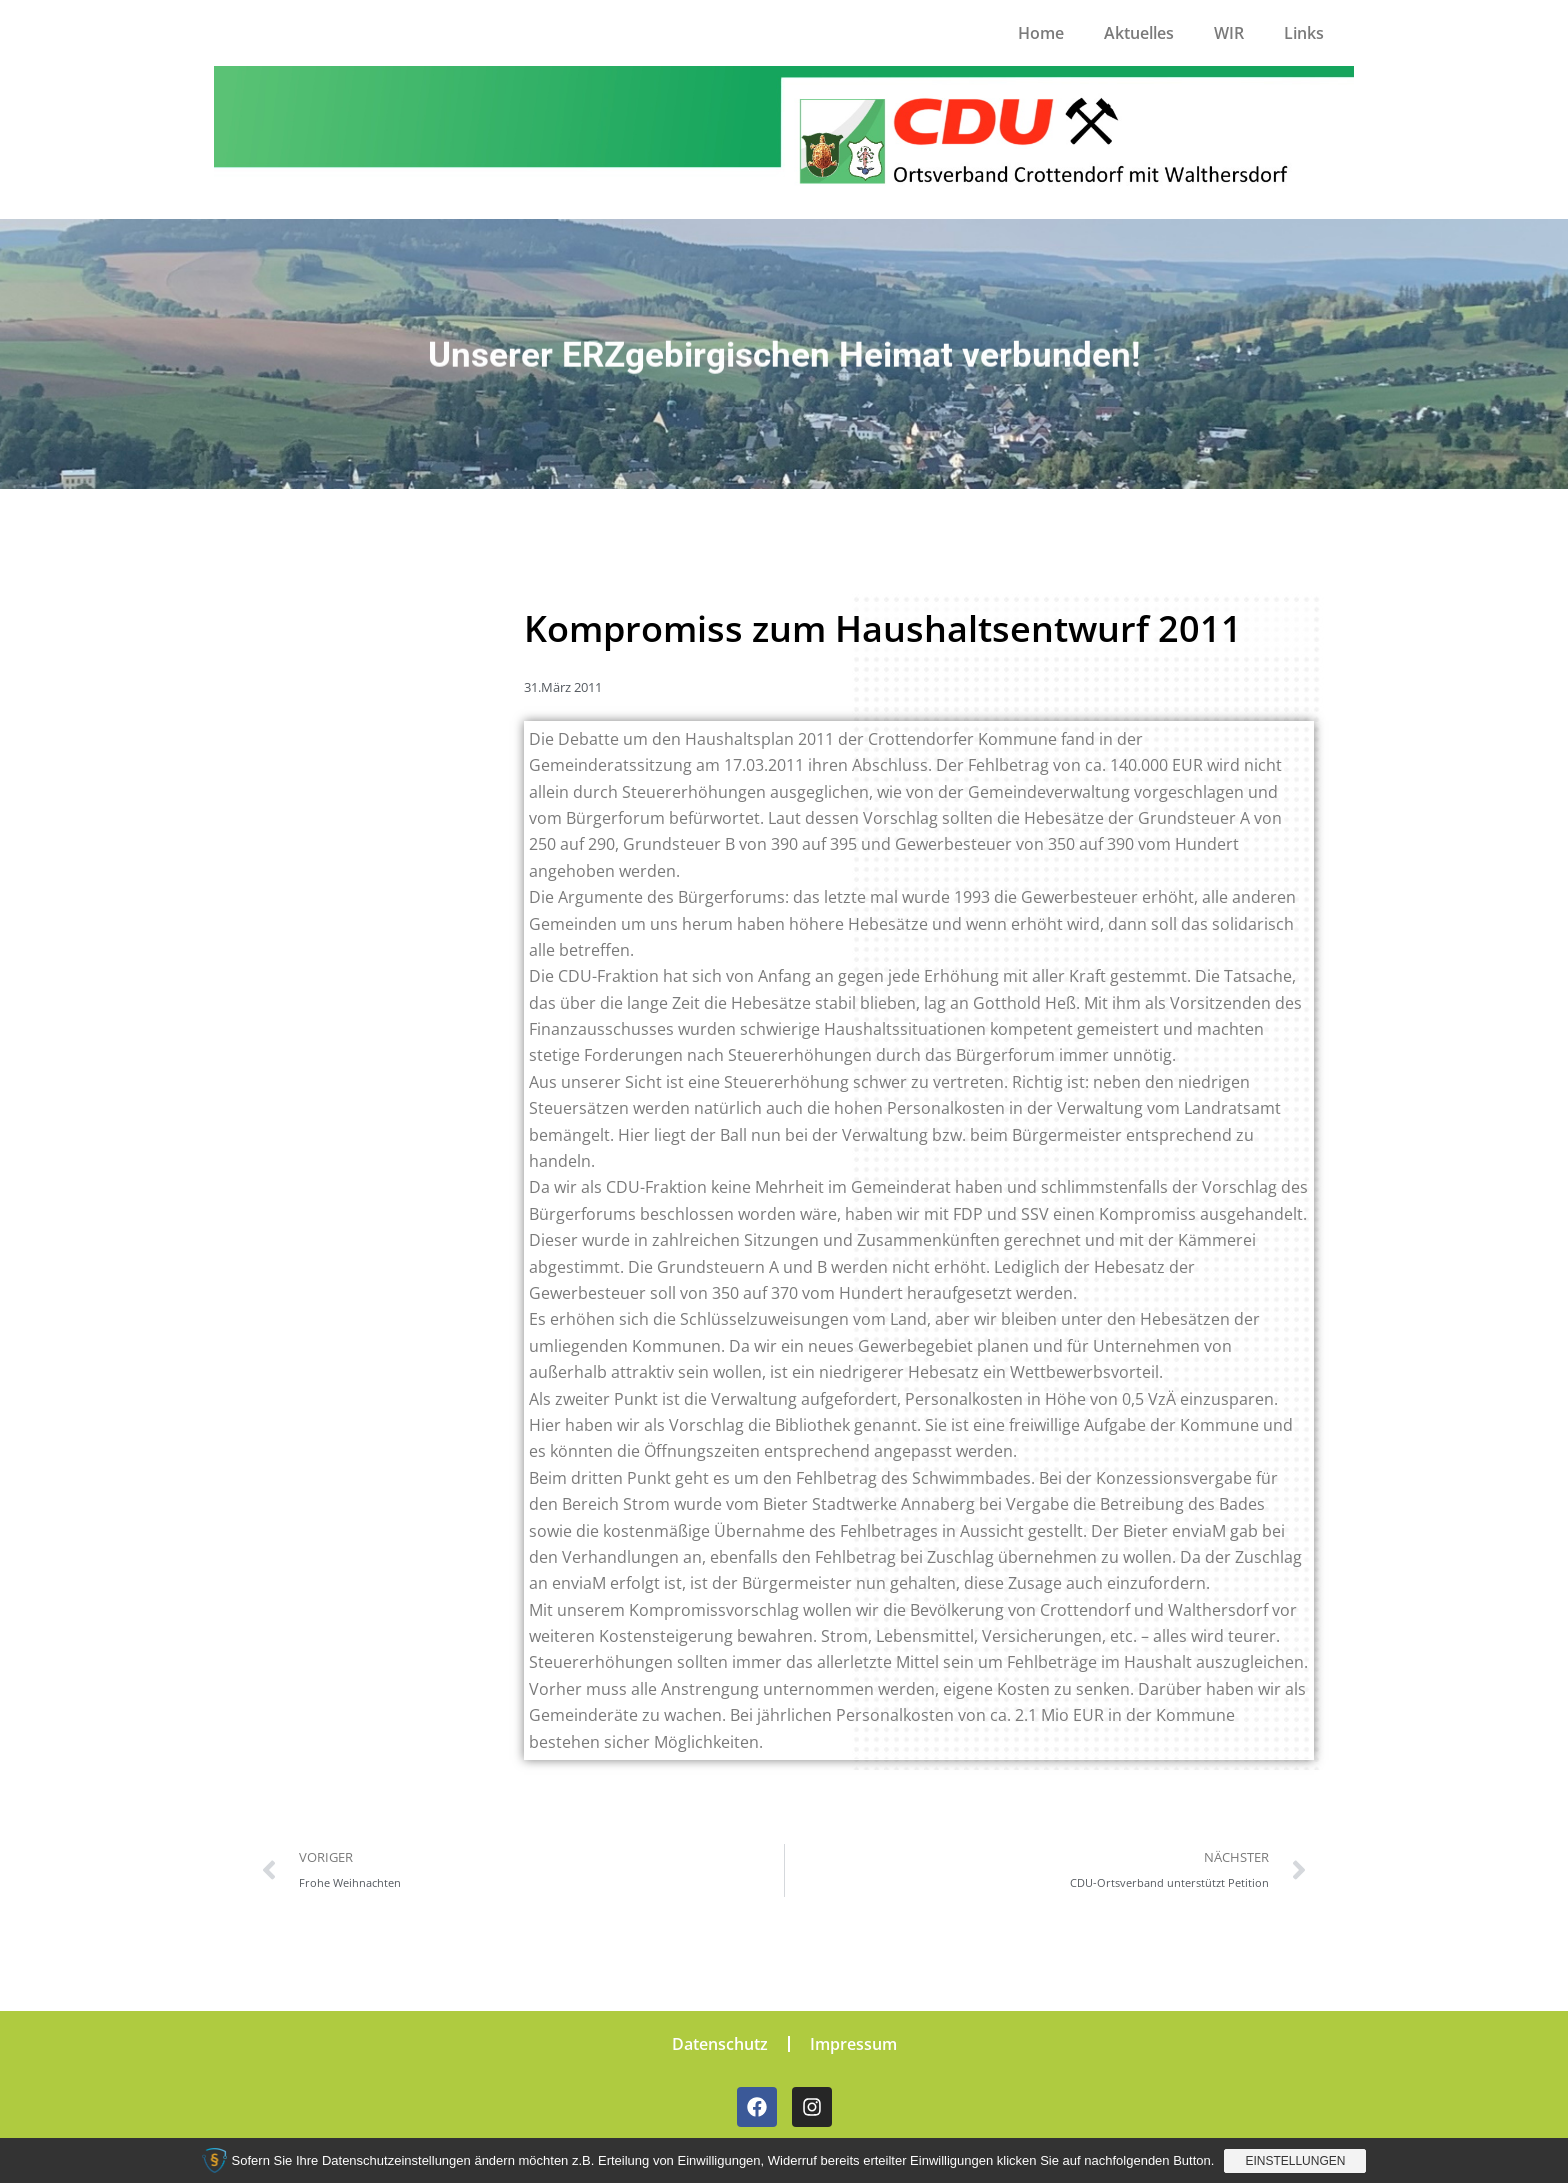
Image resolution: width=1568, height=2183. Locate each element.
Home (1041, 33)
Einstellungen (1295, 2161)
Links (1304, 33)
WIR (1229, 33)
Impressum (853, 2044)
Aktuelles (1139, 33)
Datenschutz (720, 2044)
